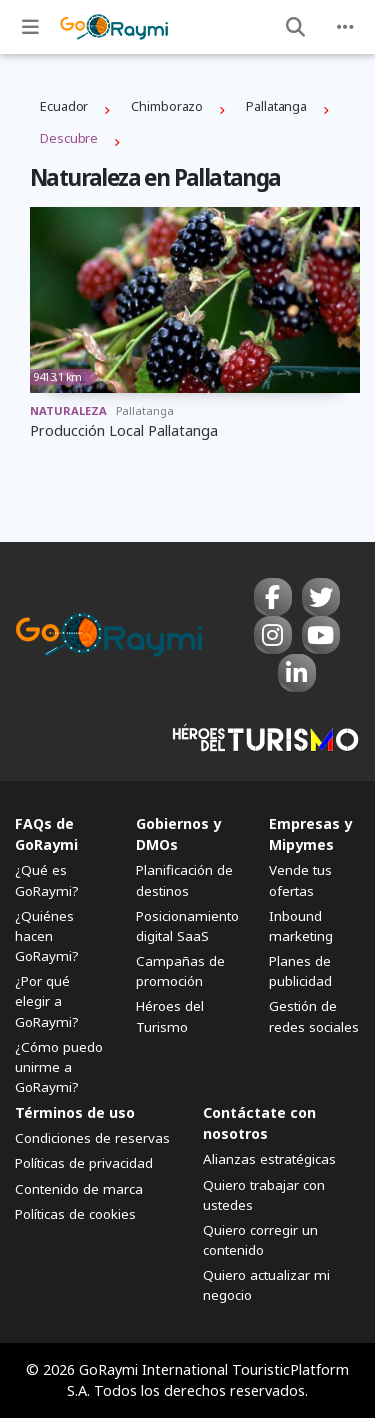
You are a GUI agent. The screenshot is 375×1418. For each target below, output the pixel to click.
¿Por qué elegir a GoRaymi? (47, 1001)
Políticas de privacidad (84, 1163)
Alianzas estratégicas (269, 1159)
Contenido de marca (79, 1189)
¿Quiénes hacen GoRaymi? (47, 936)
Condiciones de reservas (92, 1138)
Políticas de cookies (75, 1214)
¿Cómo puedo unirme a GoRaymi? (59, 1067)
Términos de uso (75, 1112)
